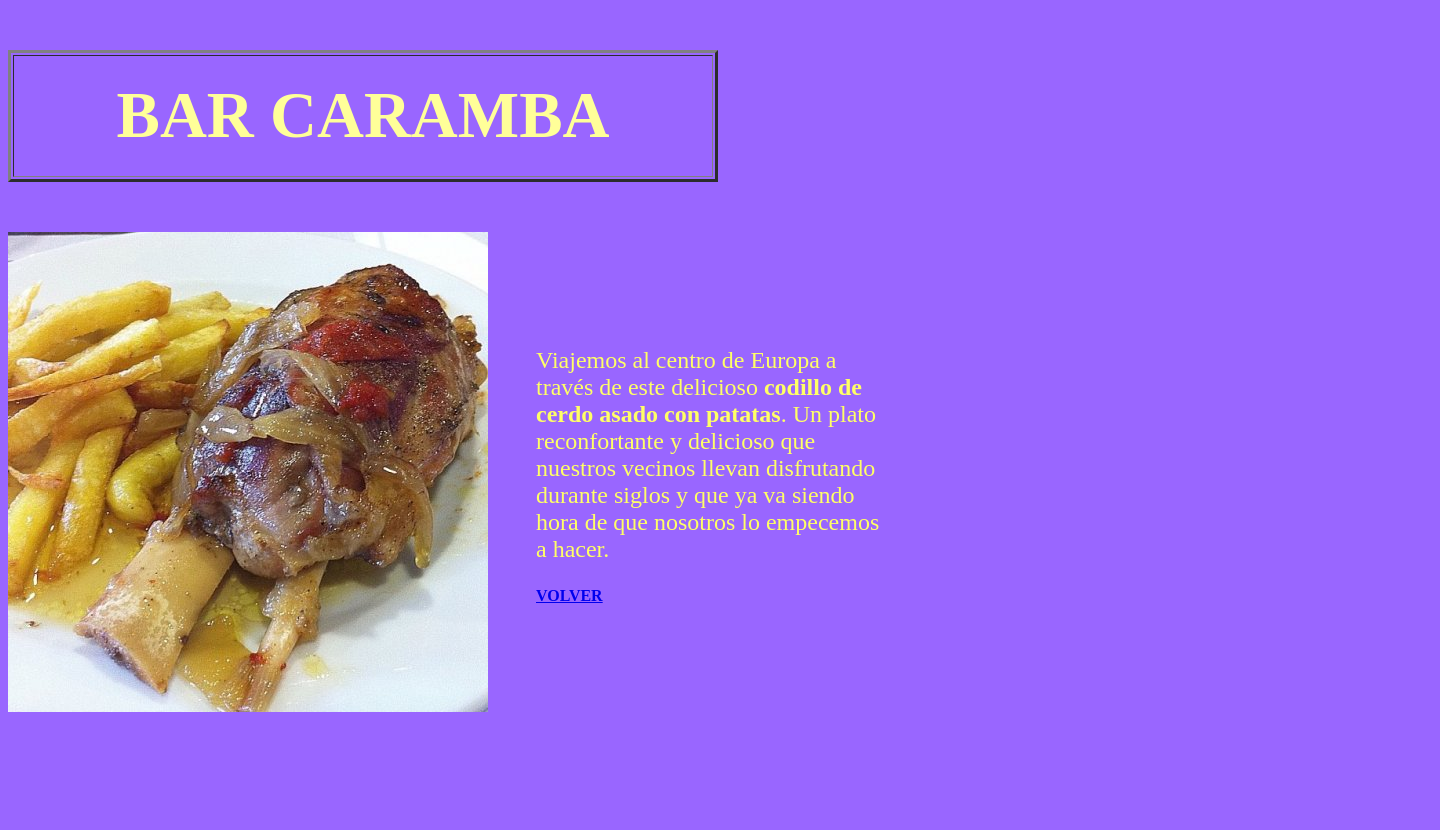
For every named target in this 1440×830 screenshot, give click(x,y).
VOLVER (569, 595)
